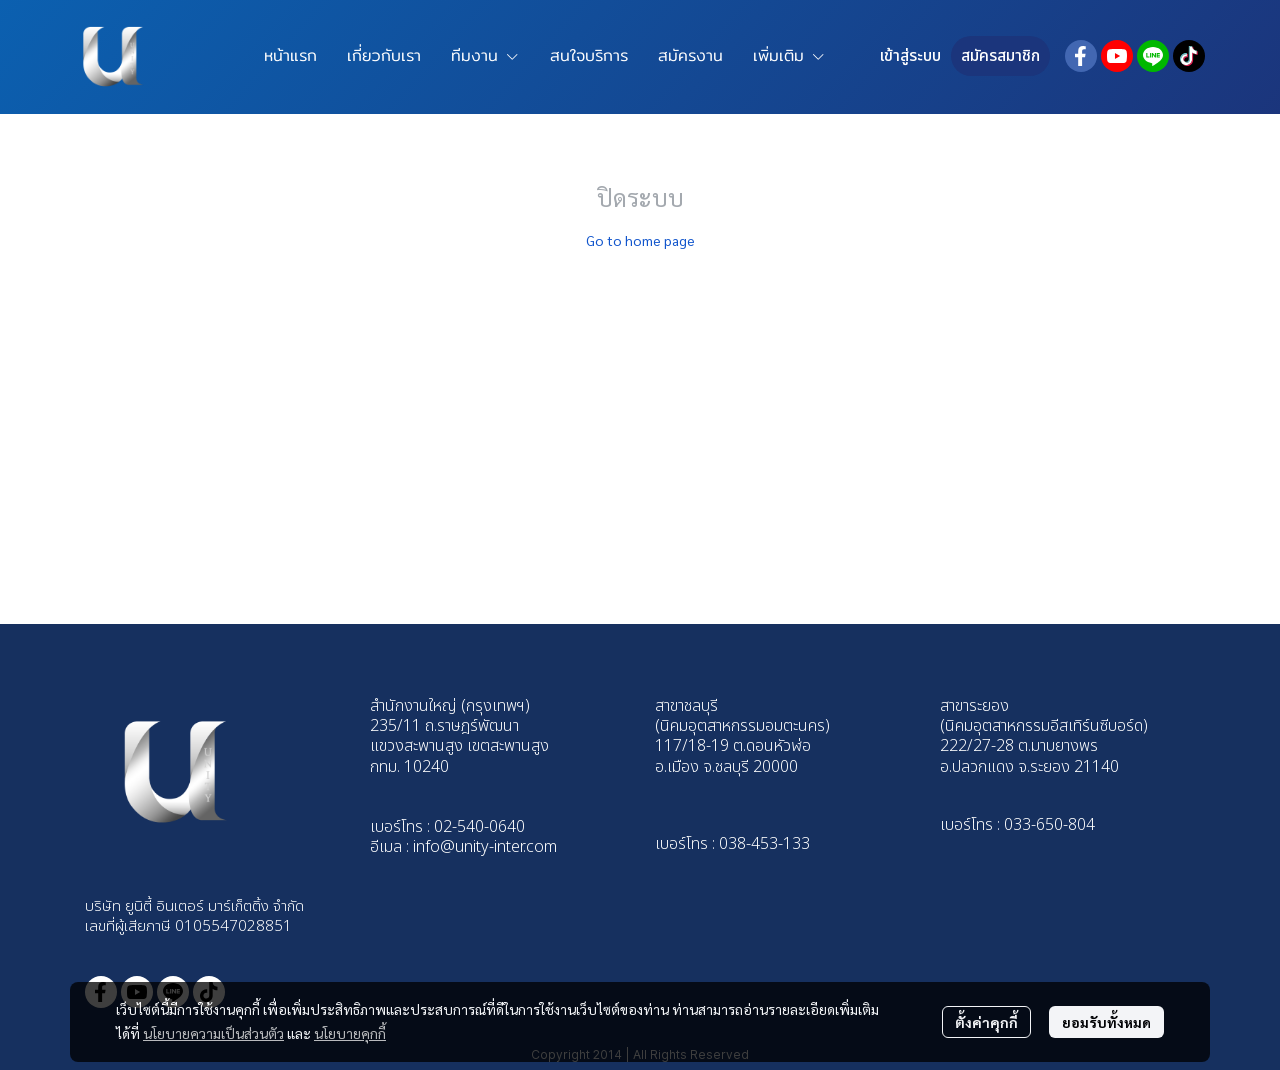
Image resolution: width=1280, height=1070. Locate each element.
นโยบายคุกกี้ (350, 1033)
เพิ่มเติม (789, 55)
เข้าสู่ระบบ (910, 56)
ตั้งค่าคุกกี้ (986, 1022)
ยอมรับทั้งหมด (1106, 1022)
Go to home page (640, 240)
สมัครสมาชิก (1000, 56)
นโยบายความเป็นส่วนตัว (213, 1033)
